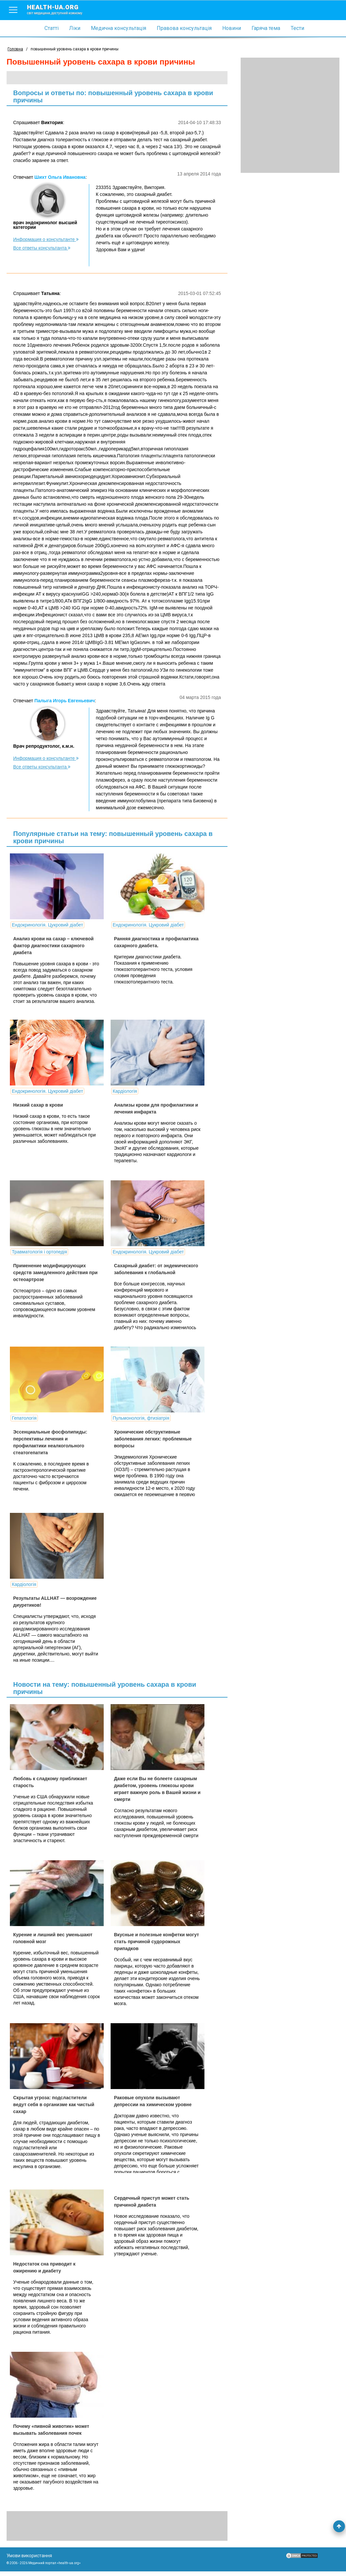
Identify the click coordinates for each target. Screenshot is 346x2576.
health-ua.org (60, 9)
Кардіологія (121, 1091)
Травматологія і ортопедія (39, 1251)
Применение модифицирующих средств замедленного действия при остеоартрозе (50, 1272)
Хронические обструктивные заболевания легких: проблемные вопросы (149, 1438)
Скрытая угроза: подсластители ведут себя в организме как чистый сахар (53, 2109)
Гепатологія (24, 1418)
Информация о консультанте (46, 239)
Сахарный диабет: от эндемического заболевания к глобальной (144, 1272)
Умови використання (29, 2560)
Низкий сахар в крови (38, 1105)
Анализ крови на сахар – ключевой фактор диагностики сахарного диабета (53, 945)
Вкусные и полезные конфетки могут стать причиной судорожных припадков (150, 1942)
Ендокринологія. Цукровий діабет (47, 924)
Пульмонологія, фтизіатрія (137, 1418)
